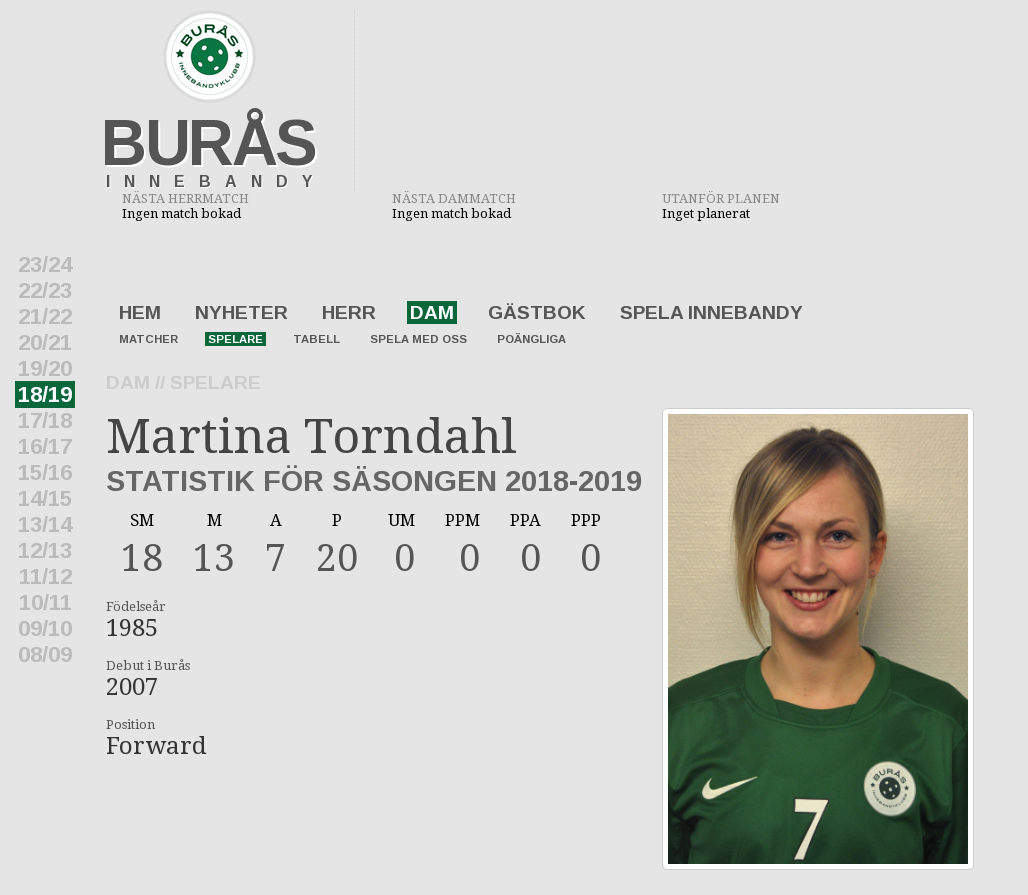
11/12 (45, 576)
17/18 (45, 420)
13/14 (45, 524)
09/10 (45, 628)
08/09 (45, 654)
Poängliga (531, 339)
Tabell (316, 339)
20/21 (45, 342)
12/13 (45, 550)
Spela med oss (418, 339)
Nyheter (241, 312)
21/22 (45, 316)
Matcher (148, 339)
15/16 (45, 472)
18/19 (45, 394)
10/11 (45, 602)
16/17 (45, 446)
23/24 (45, 264)
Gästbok (537, 312)
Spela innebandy (711, 312)
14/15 (45, 498)
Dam (432, 312)
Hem (140, 312)
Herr (349, 312)
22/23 (45, 290)
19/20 (45, 368)
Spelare (235, 339)
